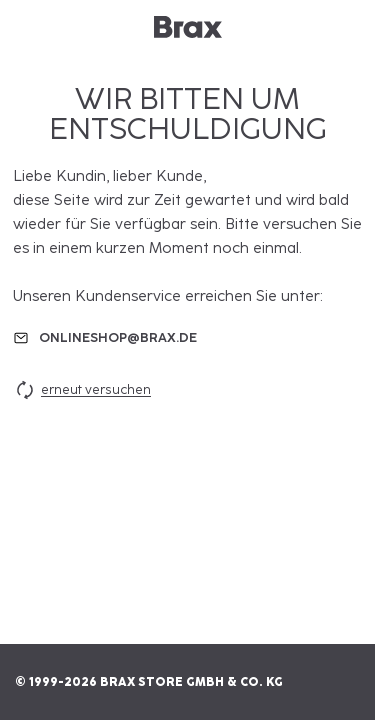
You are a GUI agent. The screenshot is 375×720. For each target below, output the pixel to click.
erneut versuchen (82, 390)
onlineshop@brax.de (118, 337)
